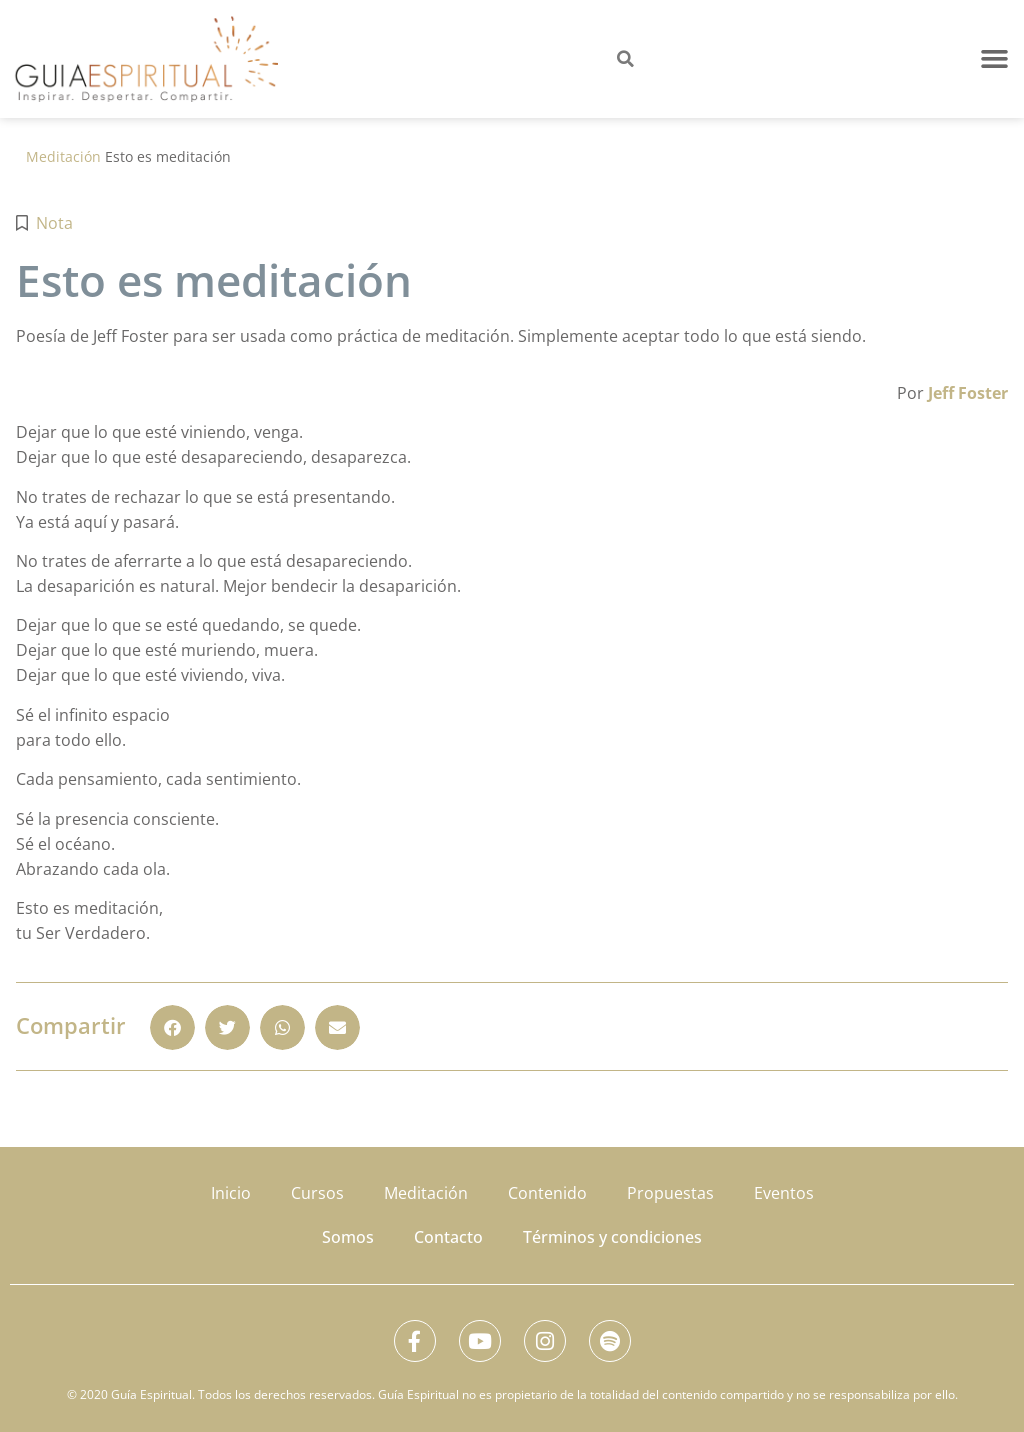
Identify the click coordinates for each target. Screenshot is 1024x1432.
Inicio (231, 1191)
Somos (348, 1231)
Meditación (63, 156)
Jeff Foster (968, 393)
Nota (54, 223)
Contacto (448, 1231)
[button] (995, 59)
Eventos (784, 1191)
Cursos (317, 1191)
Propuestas (670, 1191)
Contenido (547, 1191)
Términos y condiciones (612, 1231)
